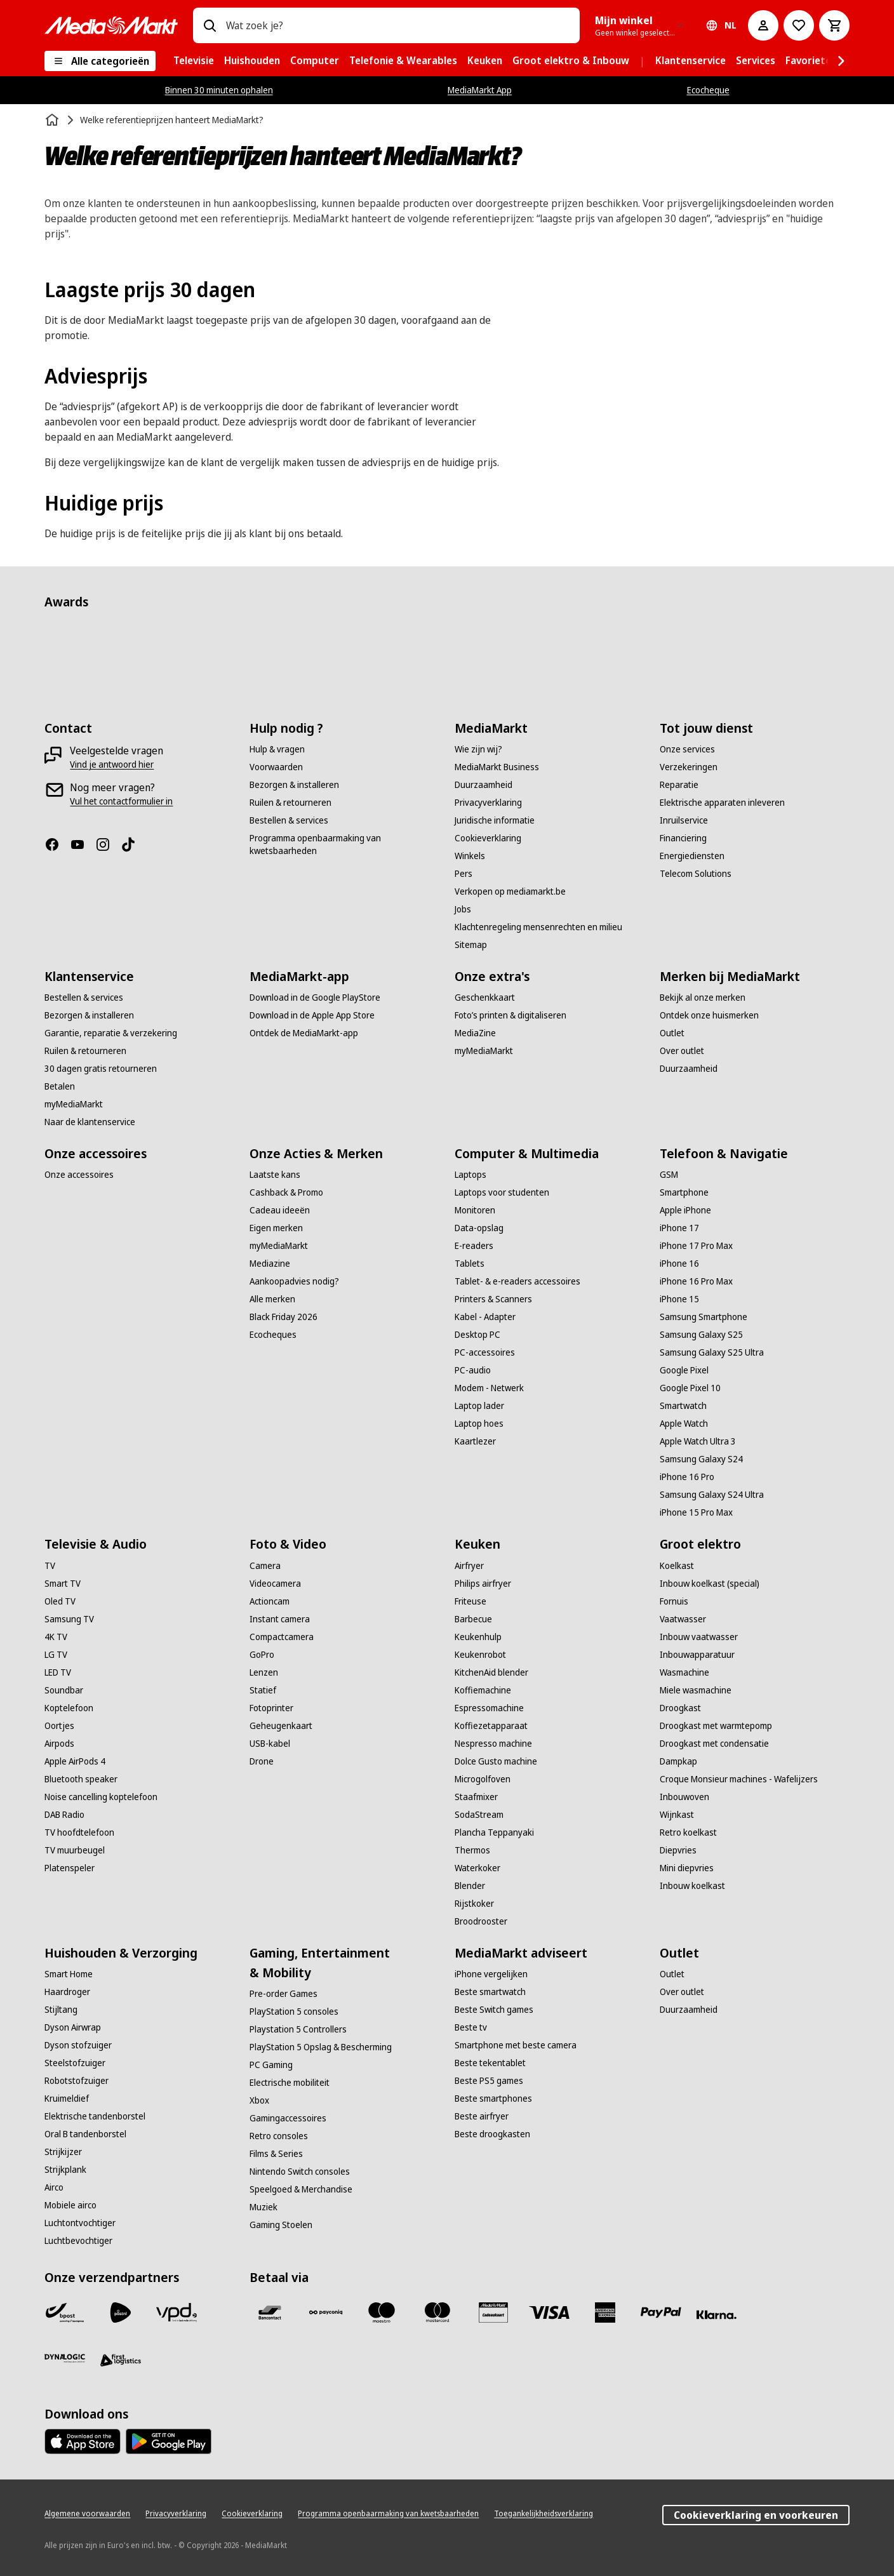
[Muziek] (263, 2207)
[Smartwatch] (683, 1405)
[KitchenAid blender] (491, 1672)
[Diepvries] (678, 1850)
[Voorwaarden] (276, 767)
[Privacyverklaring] (488, 802)
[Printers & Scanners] (493, 1299)
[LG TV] (55, 1654)
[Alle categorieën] (100, 61)
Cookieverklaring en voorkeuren (756, 2515)
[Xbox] (259, 2100)
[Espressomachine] (489, 1708)
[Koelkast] (677, 1565)
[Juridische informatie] (495, 820)
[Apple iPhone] (685, 1210)
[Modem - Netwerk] (489, 1388)
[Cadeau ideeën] (280, 1210)
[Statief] (263, 1690)
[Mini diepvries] (687, 1868)
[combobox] (397, 25)
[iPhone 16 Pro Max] (696, 1281)
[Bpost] (64, 2312)
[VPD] (176, 2312)
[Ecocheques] (273, 1334)
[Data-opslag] (479, 1228)
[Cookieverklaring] (488, 838)
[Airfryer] (469, 1565)
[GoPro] (262, 1654)
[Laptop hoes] (479, 1423)
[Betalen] (59, 1086)
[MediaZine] (475, 1033)
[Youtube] (82, 844)
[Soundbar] (63, 1690)
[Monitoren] (475, 1210)
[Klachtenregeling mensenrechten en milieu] (538, 927)
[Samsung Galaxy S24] (701, 1459)
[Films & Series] (276, 2153)
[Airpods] (59, 1743)
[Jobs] (463, 909)
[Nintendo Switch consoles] (300, 2171)
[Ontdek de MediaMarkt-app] (304, 1033)
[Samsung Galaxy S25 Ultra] (712, 1352)
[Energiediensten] (692, 856)
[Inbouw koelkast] (692, 1885)
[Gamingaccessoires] (288, 2118)
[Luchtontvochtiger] (80, 2223)
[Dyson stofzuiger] (78, 2045)
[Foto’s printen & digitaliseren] (510, 1015)
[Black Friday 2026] (283, 1317)
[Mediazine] (270, 1263)
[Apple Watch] (684, 1423)
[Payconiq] (325, 2312)
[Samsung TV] (69, 1619)
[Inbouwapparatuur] (697, 1654)
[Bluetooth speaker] (80, 1779)
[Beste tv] (471, 2027)
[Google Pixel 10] (690, 1388)
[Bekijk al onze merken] (702, 997)
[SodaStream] (479, 1814)
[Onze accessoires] (79, 1174)
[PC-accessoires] (485, 1352)
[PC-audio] (473, 1370)
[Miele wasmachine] (695, 1690)
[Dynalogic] (64, 2358)
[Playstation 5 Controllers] (298, 2029)
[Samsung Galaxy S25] (701, 1334)
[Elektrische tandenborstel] (94, 2116)
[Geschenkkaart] (485, 997)
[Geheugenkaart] (281, 1725)
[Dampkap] (678, 1761)
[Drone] (262, 1761)
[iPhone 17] (679, 1228)
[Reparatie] (679, 784)
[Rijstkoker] (474, 1903)
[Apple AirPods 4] (74, 1761)
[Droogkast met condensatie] (714, 1743)
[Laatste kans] (275, 1174)
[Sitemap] (471, 944)
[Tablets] (469, 1263)
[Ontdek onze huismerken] (709, 1015)
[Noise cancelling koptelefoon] (100, 1797)
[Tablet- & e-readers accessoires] (517, 1281)
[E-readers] (474, 1245)
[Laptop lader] (479, 1405)
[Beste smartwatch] (490, 1991)
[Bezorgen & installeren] (294, 784)
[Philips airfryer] (483, 1583)
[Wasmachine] (684, 1672)
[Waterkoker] (477, 1868)
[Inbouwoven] (684, 1797)
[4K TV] (55, 1637)
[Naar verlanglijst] (799, 25)
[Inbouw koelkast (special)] (709, 1583)
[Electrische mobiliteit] (290, 2082)
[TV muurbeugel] (74, 1850)
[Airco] (53, 2187)
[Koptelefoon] (68, 1708)
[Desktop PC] (477, 1334)
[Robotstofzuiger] (76, 2080)
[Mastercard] (437, 2312)
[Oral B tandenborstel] (85, 2134)
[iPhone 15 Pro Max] (696, 1512)
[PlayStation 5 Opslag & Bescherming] (321, 2047)
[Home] (53, 120)
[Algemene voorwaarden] (87, 2514)
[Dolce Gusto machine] (496, 1761)
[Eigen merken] (276, 1228)
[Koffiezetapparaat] (491, 1725)
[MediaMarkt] (111, 25)
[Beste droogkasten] (492, 2134)
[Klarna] (717, 2315)
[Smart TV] (62, 1583)
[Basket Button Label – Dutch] (834, 25)
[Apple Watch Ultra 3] (698, 1441)
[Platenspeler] (69, 1868)
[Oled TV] (60, 1601)
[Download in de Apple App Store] (312, 1015)
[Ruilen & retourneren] (290, 802)
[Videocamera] (275, 1583)
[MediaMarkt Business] (497, 767)
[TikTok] (133, 844)
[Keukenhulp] (478, 1637)
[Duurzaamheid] (483, 784)
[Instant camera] (280, 1619)
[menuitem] (193, 61)
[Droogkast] (680, 1708)
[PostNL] (120, 2312)
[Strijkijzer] (63, 2152)
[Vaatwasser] (683, 1619)
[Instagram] (108, 844)
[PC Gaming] (271, 2065)
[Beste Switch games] (494, 2009)
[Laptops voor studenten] (502, 1192)
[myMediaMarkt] (73, 1104)
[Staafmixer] (476, 1797)
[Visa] (549, 2312)
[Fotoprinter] (271, 1708)
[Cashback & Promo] (286, 1192)
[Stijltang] (60, 2009)
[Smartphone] (684, 1192)
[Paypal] (661, 2312)
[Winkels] (470, 856)
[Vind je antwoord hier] (112, 764)
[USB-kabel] (270, 1743)
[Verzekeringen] (688, 767)
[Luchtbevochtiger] (78, 2240)
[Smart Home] (68, 1974)
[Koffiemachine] (483, 1690)
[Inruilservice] (684, 820)
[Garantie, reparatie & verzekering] (110, 1033)
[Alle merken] (272, 1299)
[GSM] (669, 1174)
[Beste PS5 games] (489, 2080)
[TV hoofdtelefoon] (79, 1832)
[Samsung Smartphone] (703, 1317)
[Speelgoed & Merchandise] (301, 2189)
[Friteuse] (470, 1601)
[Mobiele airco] (70, 2205)
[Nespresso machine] (493, 1743)
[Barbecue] (473, 1619)
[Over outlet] (682, 1050)
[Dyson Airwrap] (72, 2027)
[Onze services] (687, 749)
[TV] (49, 1565)
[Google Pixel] (684, 1370)
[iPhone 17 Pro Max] (696, 1245)
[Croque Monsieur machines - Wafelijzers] (739, 1779)
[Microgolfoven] (482, 1779)
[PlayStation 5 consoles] (294, 2011)
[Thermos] (472, 1850)
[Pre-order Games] (283, 1993)
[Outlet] (672, 1033)
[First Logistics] (120, 2361)
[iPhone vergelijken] (491, 1974)
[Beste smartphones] (493, 2098)
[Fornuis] (674, 1601)
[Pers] (463, 873)
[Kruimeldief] (66, 2098)
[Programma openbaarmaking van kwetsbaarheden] (344, 844)
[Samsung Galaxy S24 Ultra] (712, 1494)
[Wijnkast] (677, 1814)
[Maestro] (381, 2312)
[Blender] (470, 1885)
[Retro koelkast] (688, 1832)
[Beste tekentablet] (490, 2063)
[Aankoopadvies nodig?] (294, 1281)
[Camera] (265, 1565)
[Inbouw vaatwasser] (699, 1637)
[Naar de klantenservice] (89, 1122)
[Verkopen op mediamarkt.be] (510, 891)
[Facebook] (57, 844)
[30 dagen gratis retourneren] (100, 1068)
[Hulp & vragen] (277, 749)
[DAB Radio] (64, 1814)
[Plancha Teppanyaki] (494, 1832)
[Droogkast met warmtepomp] (716, 1725)
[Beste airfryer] (482, 2116)
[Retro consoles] (279, 2136)
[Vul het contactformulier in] (121, 801)
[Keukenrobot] (480, 1654)
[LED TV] (57, 1672)
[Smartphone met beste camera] (516, 2045)
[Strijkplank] (65, 2169)
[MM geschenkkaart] (493, 2312)
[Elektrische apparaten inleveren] (722, 802)
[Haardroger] (67, 1991)
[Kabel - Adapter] (485, 1317)
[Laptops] (470, 1174)
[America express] (605, 2312)
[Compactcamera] (282, 1637)
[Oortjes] (59, 1725)
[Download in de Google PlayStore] (315, 997)
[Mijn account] (763, 25)
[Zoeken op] (209, 25)
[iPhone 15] (679, 1299)
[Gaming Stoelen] (281, 2225)
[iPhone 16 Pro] (687, 1477)
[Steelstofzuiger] (74, 2063)
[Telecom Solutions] (695, 873)
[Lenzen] (264, 1672)
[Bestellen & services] (289, 820)
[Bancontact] (270, 2312)
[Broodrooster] (481, 1921)
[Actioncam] (270, 1601)
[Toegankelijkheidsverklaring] (543, 2514)
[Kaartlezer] (475, 1441)
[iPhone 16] (679, 1263)
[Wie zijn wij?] (478, 749)
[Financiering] (683, 838)
